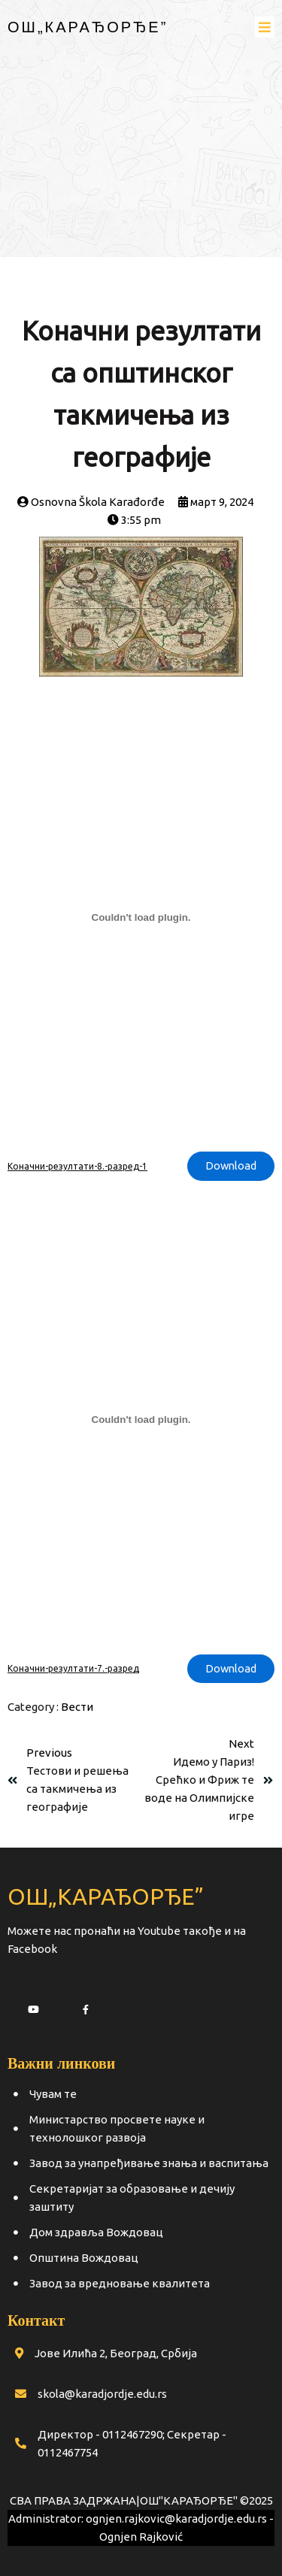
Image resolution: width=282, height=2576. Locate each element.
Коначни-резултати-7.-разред (73, 1668)
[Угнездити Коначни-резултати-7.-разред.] (141, 1419)
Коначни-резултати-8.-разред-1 (77, 1166)
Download (230, 1165)
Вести (77, 1706)
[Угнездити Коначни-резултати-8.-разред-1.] (141, 917)
